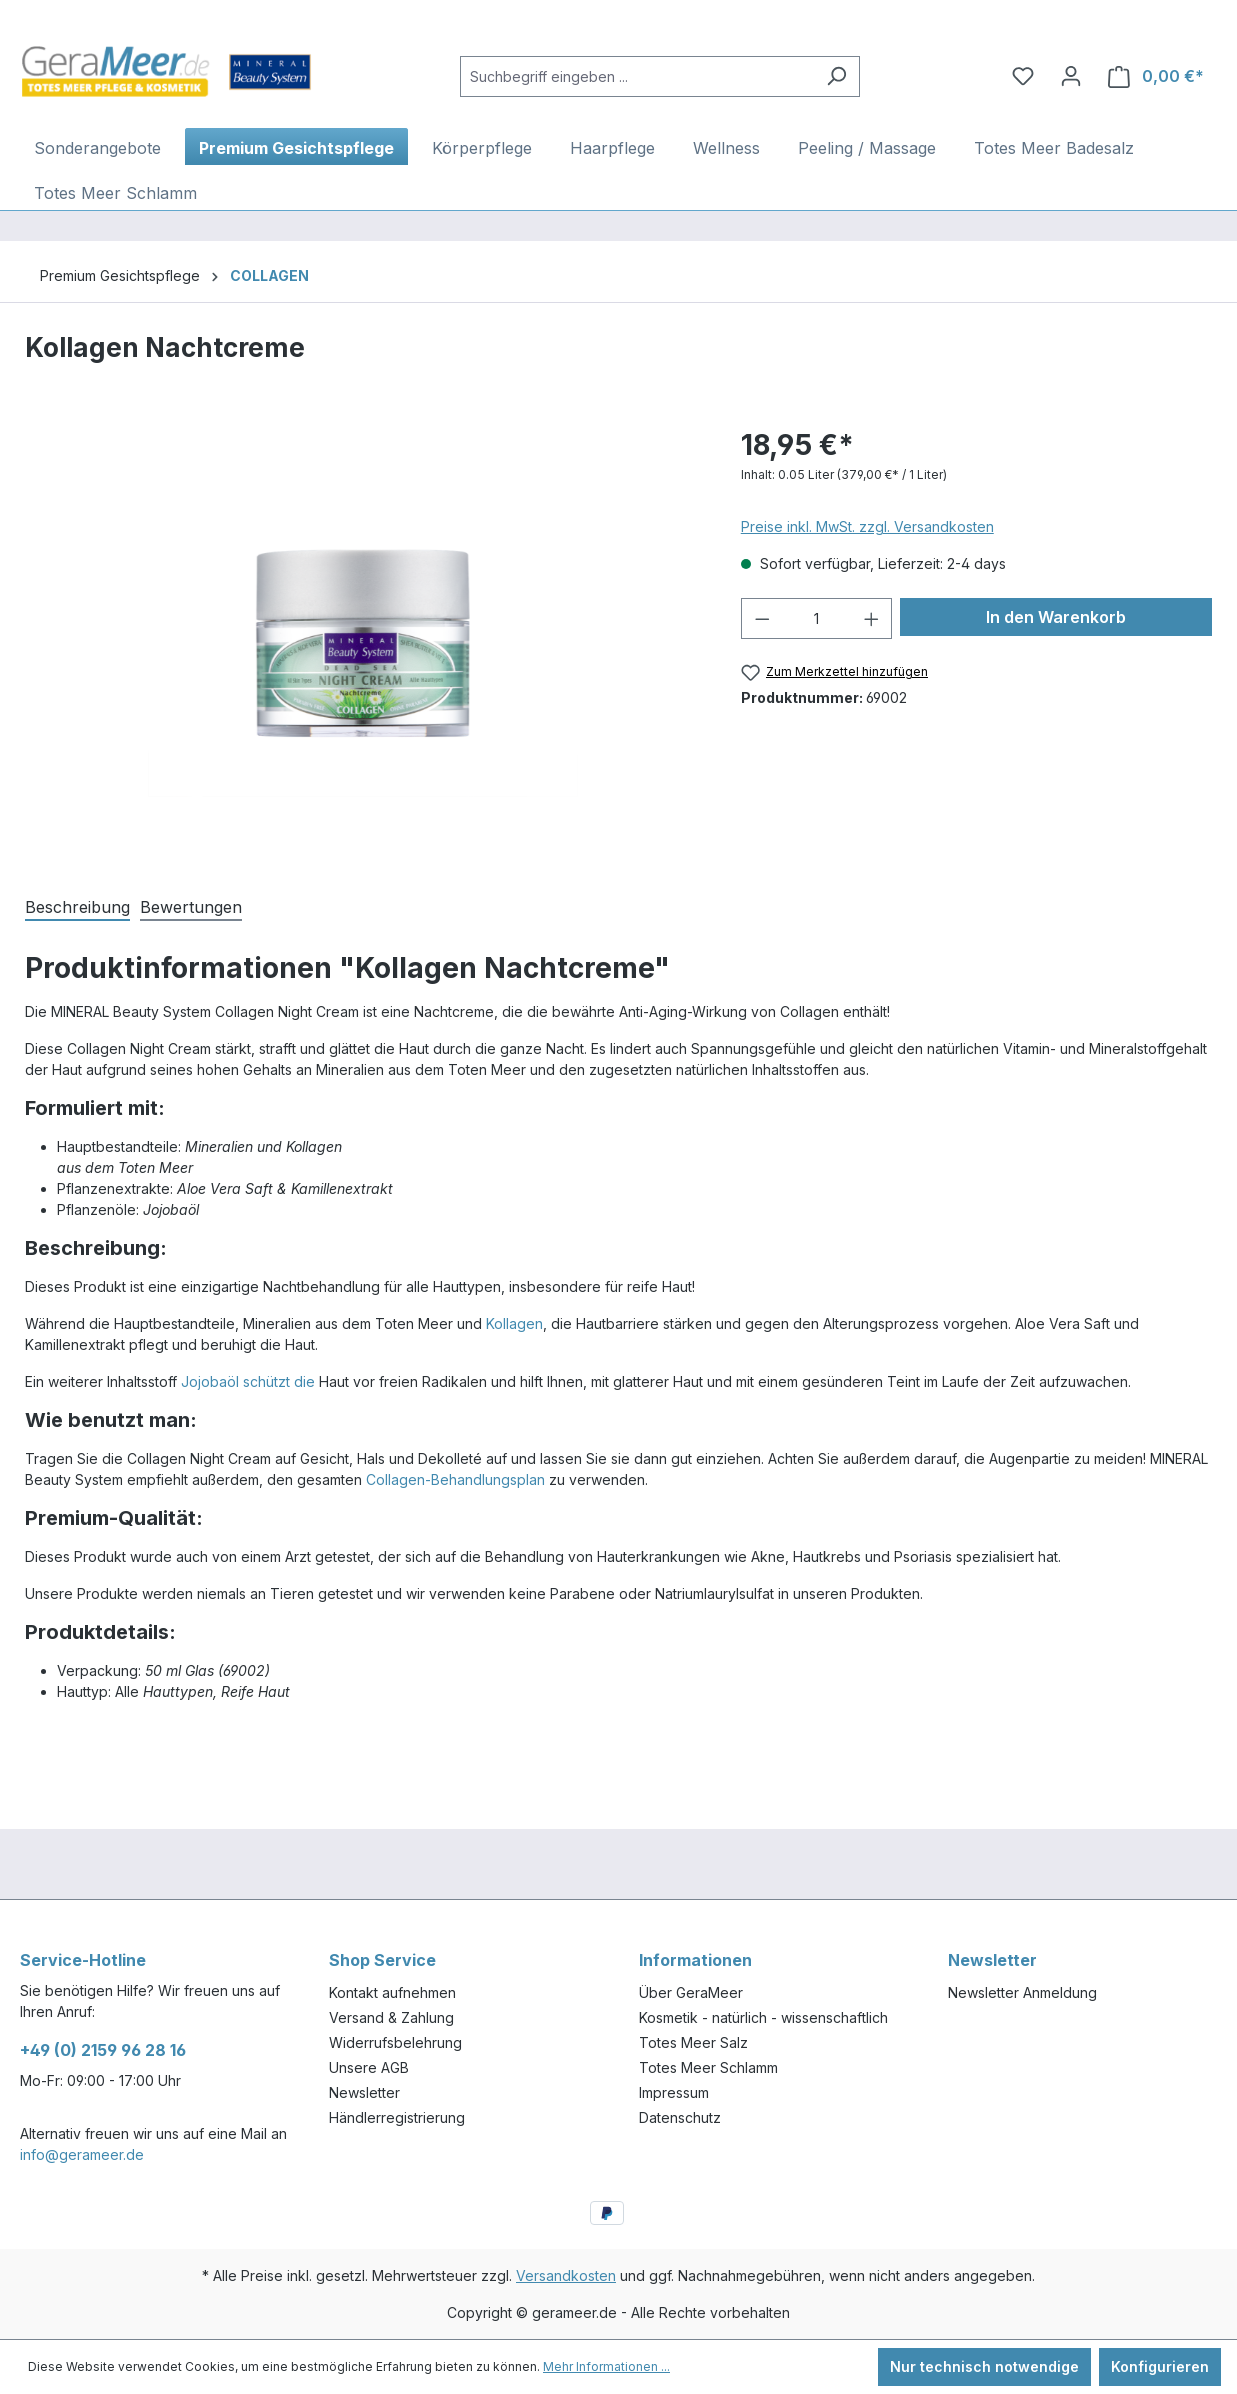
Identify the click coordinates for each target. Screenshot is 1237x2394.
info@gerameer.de (82, 2154)
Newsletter (364, 2092)
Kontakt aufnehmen (392, 1992)
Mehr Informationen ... (606, 2366)
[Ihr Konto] (1071, 76)
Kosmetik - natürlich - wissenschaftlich (763, 2017)
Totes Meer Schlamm (708, 2067)
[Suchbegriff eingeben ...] (637, 76)
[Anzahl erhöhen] (872, 618)
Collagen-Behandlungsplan (455, 1479)
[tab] (77, 905)
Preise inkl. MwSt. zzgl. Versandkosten (867, 526)
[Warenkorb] (1156, 76)
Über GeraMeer (691, 1992)
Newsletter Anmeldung (1022, 1992)
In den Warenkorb (1056, 617)
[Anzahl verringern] (762, 618)
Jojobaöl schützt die (248, 1381)
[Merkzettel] (1023, 76)
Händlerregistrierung (397, 2117)
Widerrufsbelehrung (395, 2042)
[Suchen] (836, 76)
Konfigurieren (1160, 2366)
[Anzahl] (816, 618)
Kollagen (514, 1323)
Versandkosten (566, 2275)
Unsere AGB (369, 2067)
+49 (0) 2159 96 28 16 (103, 2050)
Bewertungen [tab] (191, 907)
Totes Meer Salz (693, 2042)
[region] (363, 639)
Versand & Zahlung (391, 2017)
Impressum (674, 2092)
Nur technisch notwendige (984, 2366)
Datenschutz (680, 2117)
